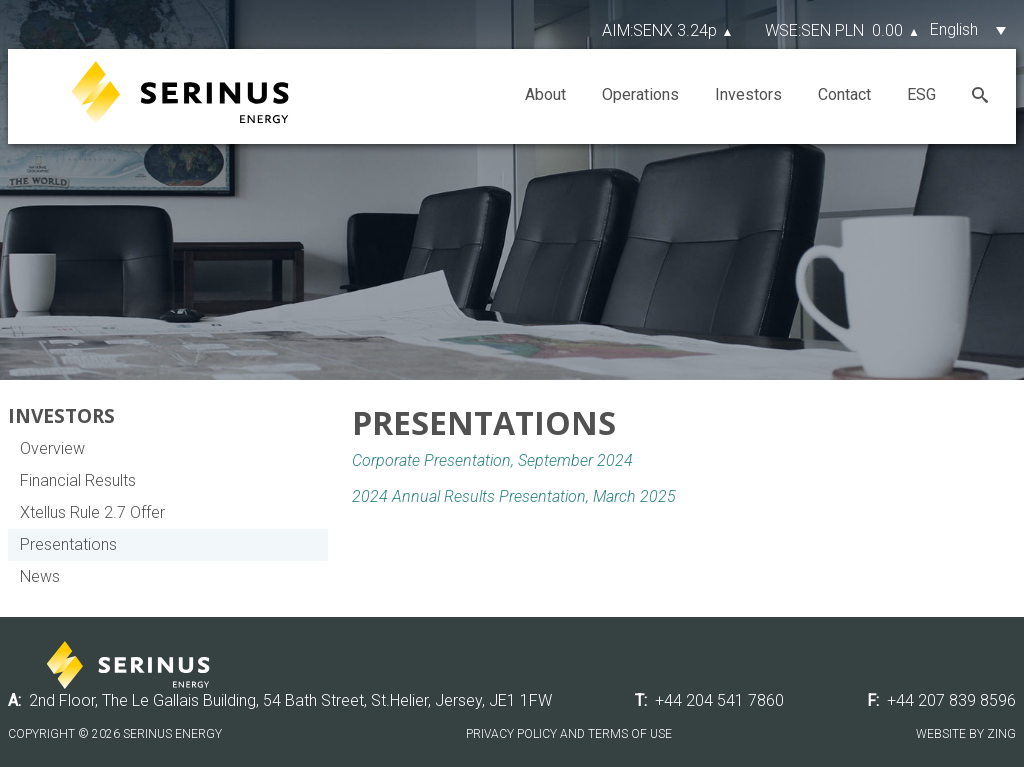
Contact (844, 94)
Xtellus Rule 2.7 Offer (92, 512)
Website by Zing (966, 734)
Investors (748, 94)
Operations (640, 94)
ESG (921, 94)
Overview (52, 448)
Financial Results (78, 480)
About (545, 94)
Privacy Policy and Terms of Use (569, 734)
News (40, 576)
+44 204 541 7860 (719, 700)
